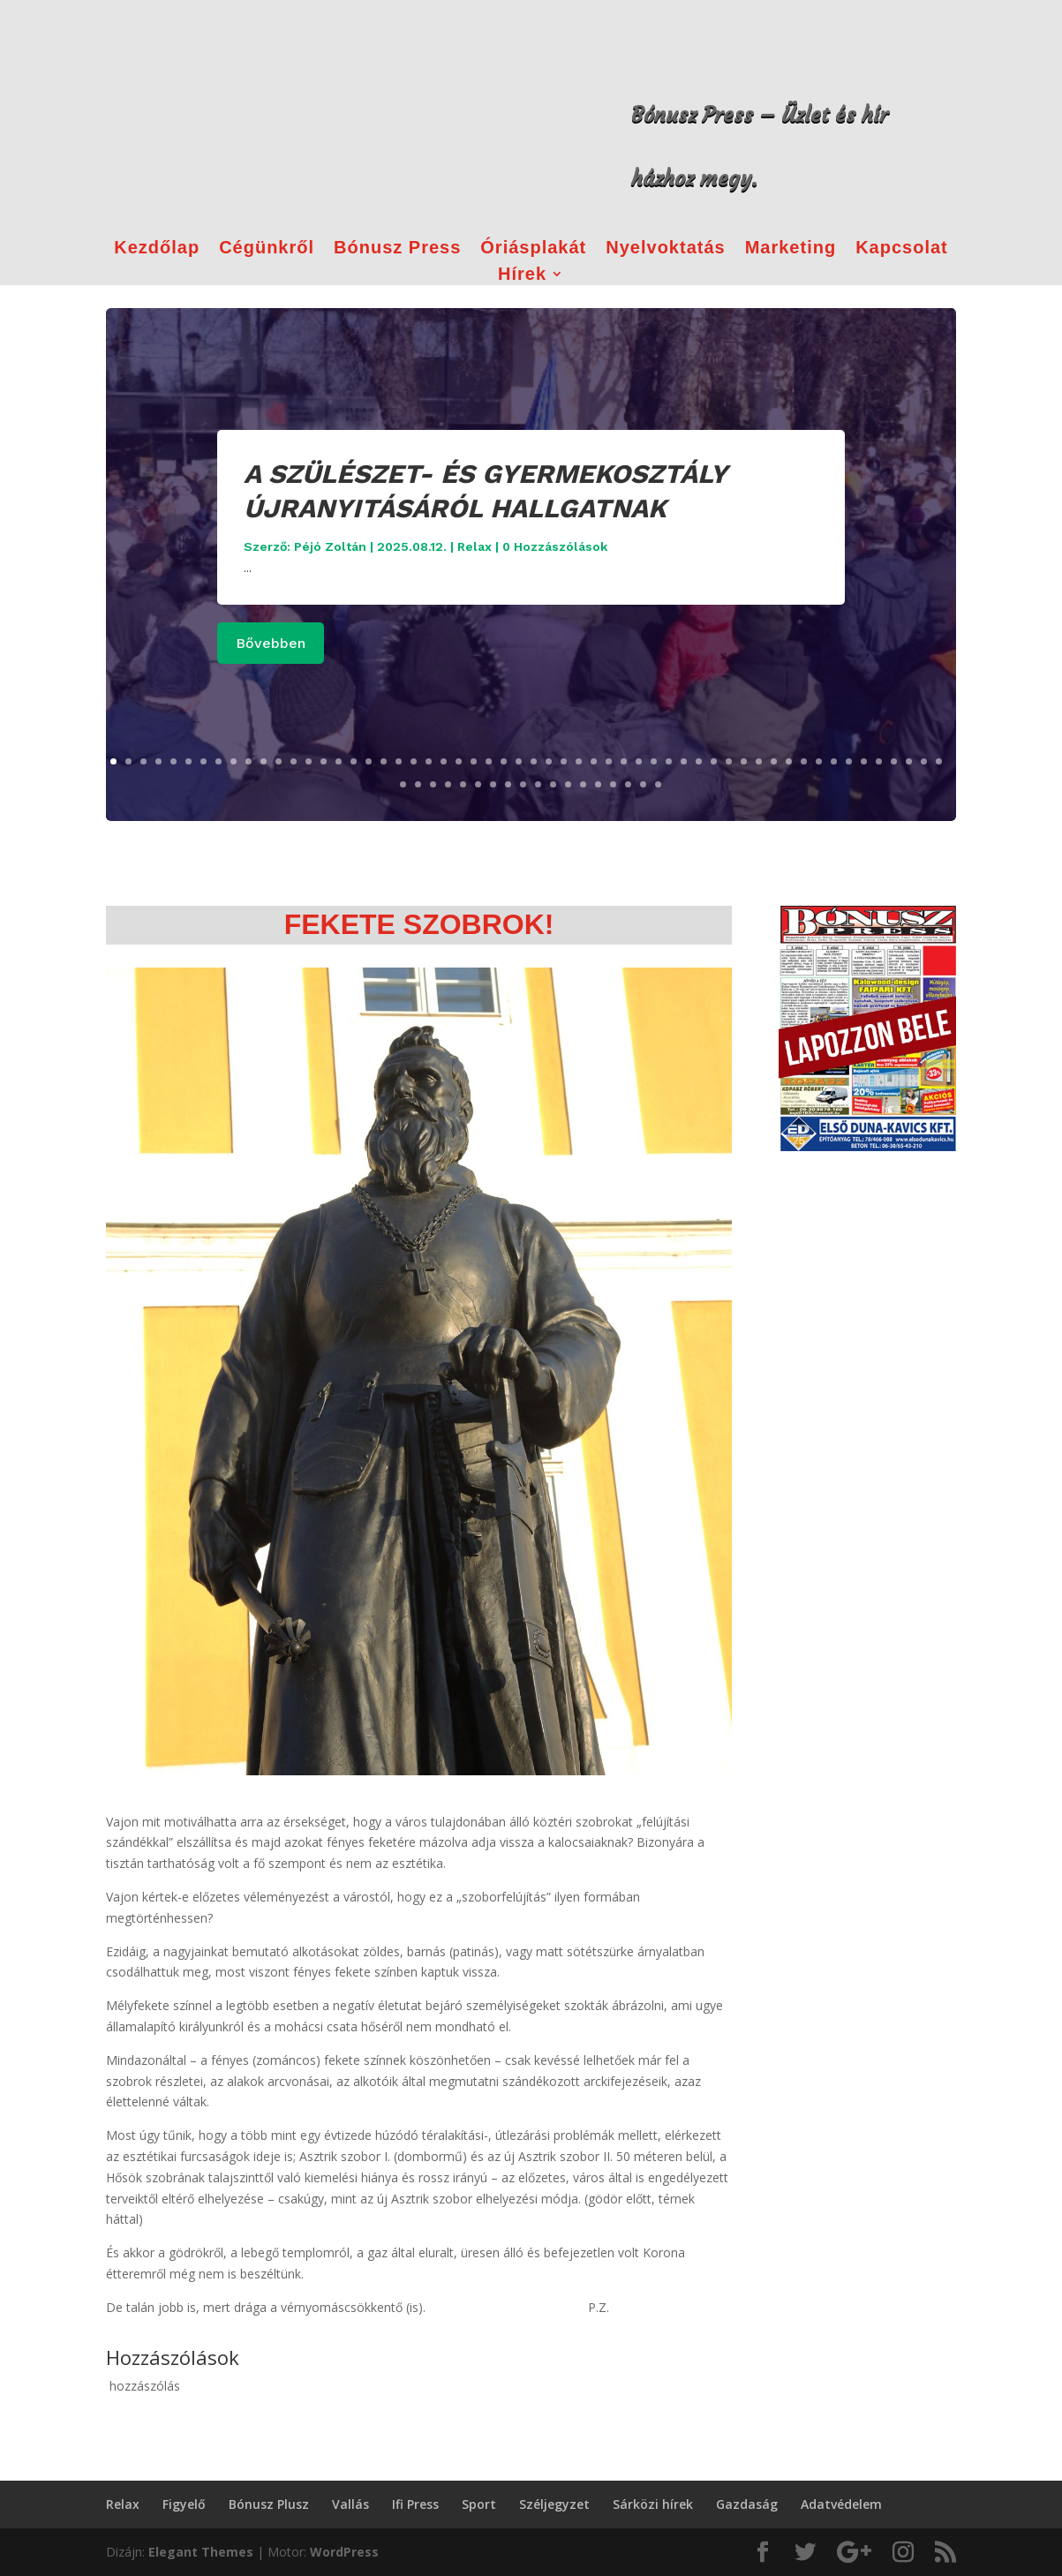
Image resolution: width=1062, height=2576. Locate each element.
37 (654, 761)
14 (308, 761)
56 (939, 761)
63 (493, 784)
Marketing (790, 249)
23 (444, 761)
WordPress (344, 2551)
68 (568, 784)
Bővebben (270, 643)
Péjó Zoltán (330, 546)
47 (804, 761)
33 (594, 761)
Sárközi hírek (653, 2504)
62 (478, 784)
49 (834, 761)
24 (459, 761)
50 (849, 761)
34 (609, 761)
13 (293, 761)
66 (538, 784)
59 (433, 784)
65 (523, 784)
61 (463, 784)
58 (418, 784)
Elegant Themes (200, 2551)
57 (403, 784)
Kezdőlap (157, 249)
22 (429, 761)
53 (894, 761)
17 (353, 761)
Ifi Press (415, 2504)
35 (624, 761)
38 (669, 761)
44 (759, 761)
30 (549, 761)
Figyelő (184, 2504)
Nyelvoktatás (665, 249)
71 (613, 784)
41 (714, 761)
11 (263, 761)
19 (383, 761)
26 (489, 761)
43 (744, 761)
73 (643, 784)
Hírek (522, 275)
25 (474, 761)
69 (583, 784)
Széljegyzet (554, 2504)
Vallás (350, 2504)
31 (564, 761)
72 (628, 784)
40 (699, 761)
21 (413, 761)
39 (684, 761)
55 (924, 761)
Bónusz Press (397, 249)
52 (879, 761)
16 (338, 761)
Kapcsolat (901, 249)
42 (729, 761)
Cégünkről (266, 249)
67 (553, 784)
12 (278, 761)
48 (819, 761)
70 (598, 784)
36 (639, 761)
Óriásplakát (533, 249)
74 (658, 784)
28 (519, 761)
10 (248, 761)
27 (504, 761)
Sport (479, 2504)
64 (508, 784)
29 (534, 761)
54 (909, 761)
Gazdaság (747, 2504)
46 (789, 761)
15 (323, 761)
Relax (474, 546)
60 (448, 784)
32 (579, 761)
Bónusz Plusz (269, 2504)
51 (864, 761)
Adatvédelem (841, 2504)
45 (774, 761)
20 (398, 761)
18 (368, 761)
